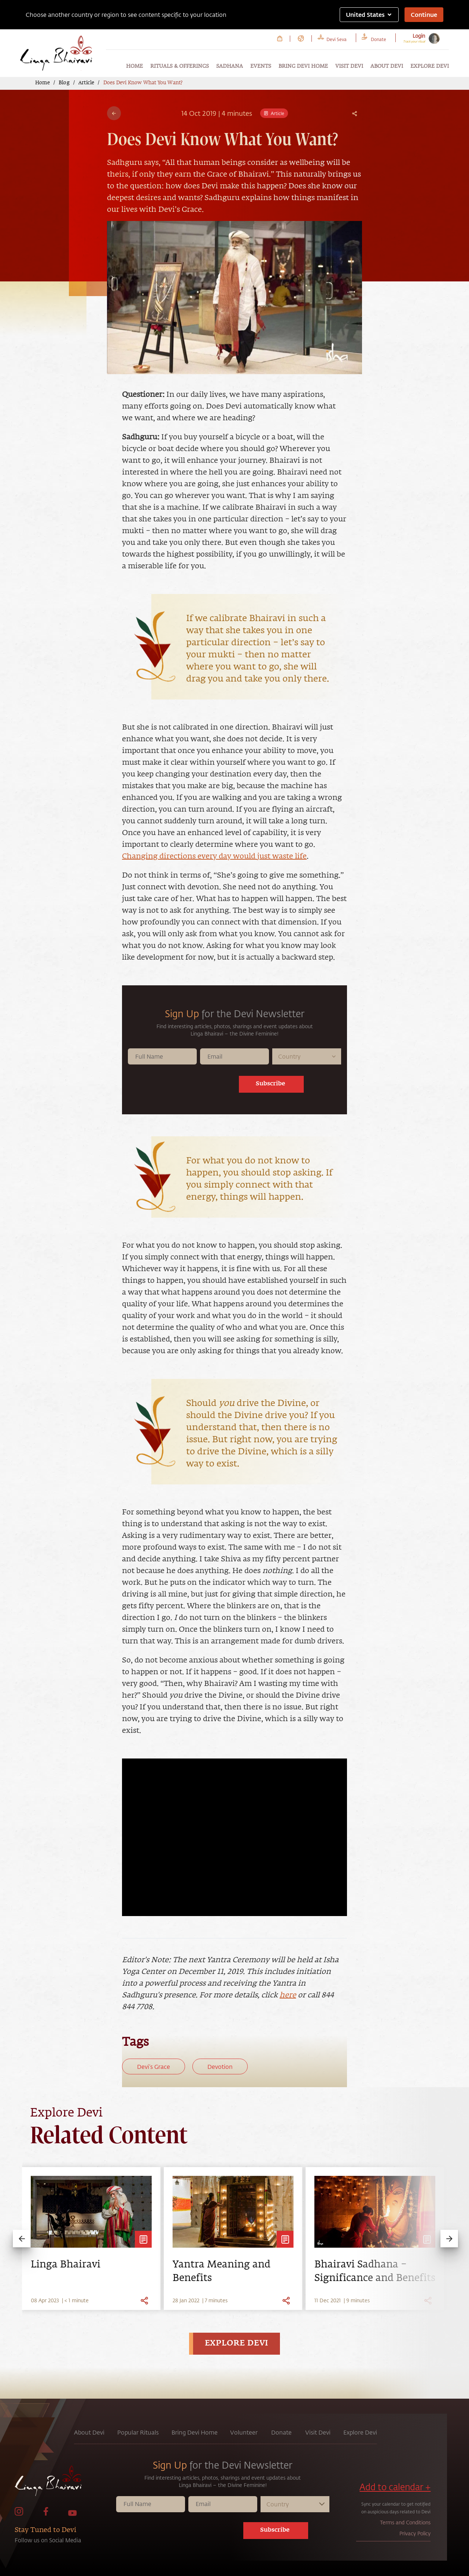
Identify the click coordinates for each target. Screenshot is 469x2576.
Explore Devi (429, 66)
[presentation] (189, 1085)
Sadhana (229, 66)
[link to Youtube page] (72, 2514)
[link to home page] (64, 2482)
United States (369, 14)
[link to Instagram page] (19, 2514)
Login (419, 35)
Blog (64, 83)
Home (134, 66)
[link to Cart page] (279, 38)
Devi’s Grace (153, 2066)
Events (260, 66)
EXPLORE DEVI (237, 2343)
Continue (424, 14)
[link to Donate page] (378, 38)
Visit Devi (349, 66)
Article (86, 83)
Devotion (220, 2066)
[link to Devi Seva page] (336, 38)
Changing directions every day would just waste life (214, 856)
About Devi (386, 66)
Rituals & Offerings (179, 66)
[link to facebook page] (45, 2514)
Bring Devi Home (303, 66)
